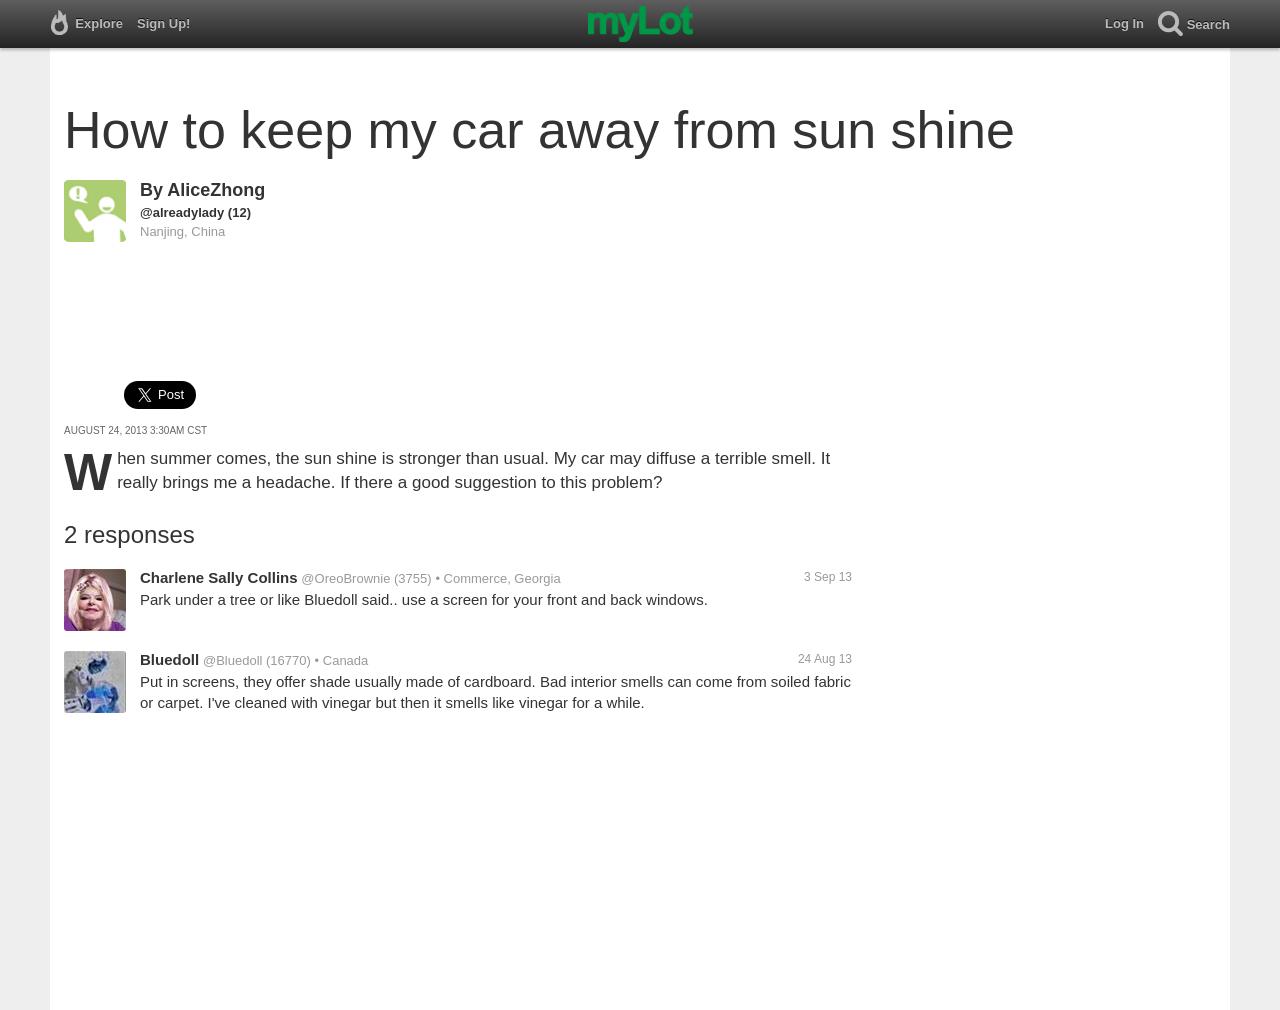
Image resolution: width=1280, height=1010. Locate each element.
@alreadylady (182, 212)
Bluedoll (169, 659)
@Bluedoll (232, 660)
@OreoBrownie (345, 578)
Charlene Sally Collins (219, 577)
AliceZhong (216, 190)
